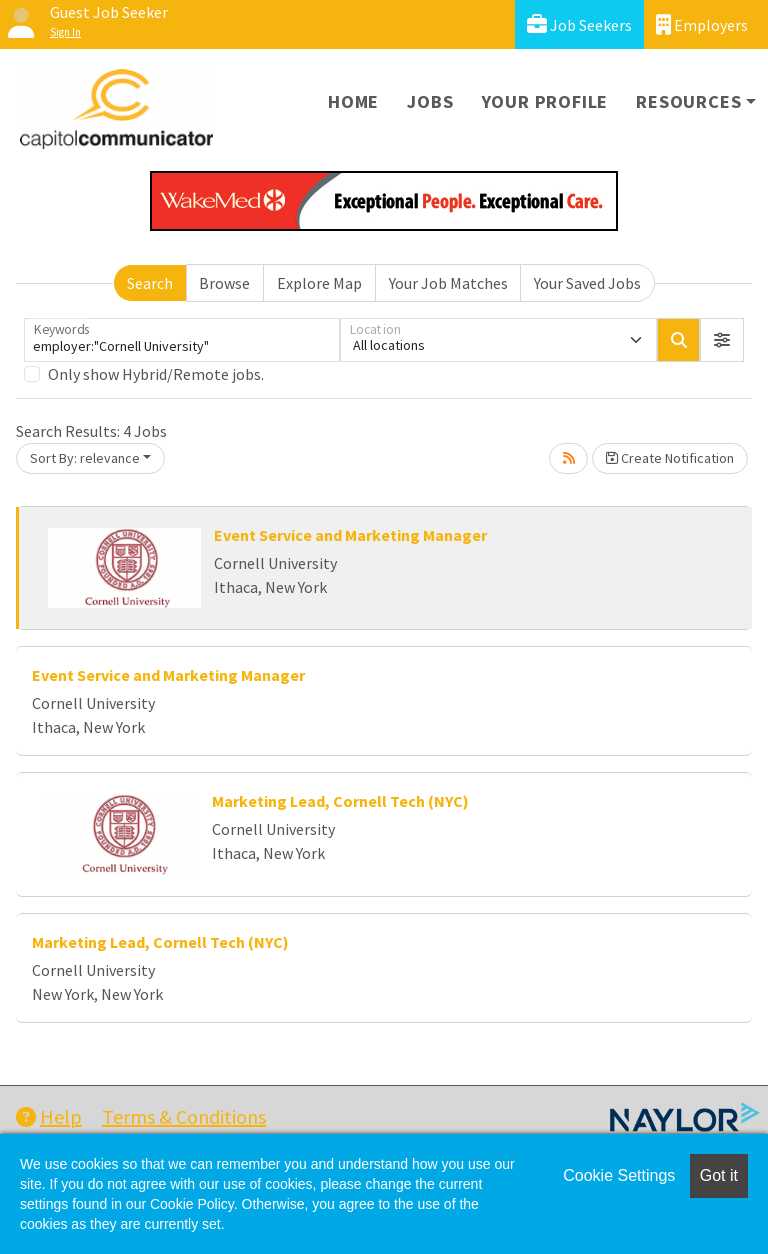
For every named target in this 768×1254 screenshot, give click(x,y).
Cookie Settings (619, 1175)
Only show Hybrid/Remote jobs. (156, 374)
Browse (224, 283)
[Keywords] (182, 340)
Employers (702, 24)
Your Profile (545, 101)
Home (353, 101)
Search (150, 283)
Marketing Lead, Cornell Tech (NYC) (340, 801)
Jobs (430, 101)
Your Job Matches (448, 283)
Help (49, 1116)
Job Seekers (579, 24)
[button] (722, 340)
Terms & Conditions (184, 1116)
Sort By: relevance (85, 458)
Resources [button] (688, 101)
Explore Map (319, 283)
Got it (719, 1175)
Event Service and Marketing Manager (350, 535)
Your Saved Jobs (587, 283)
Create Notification (670, 458)
